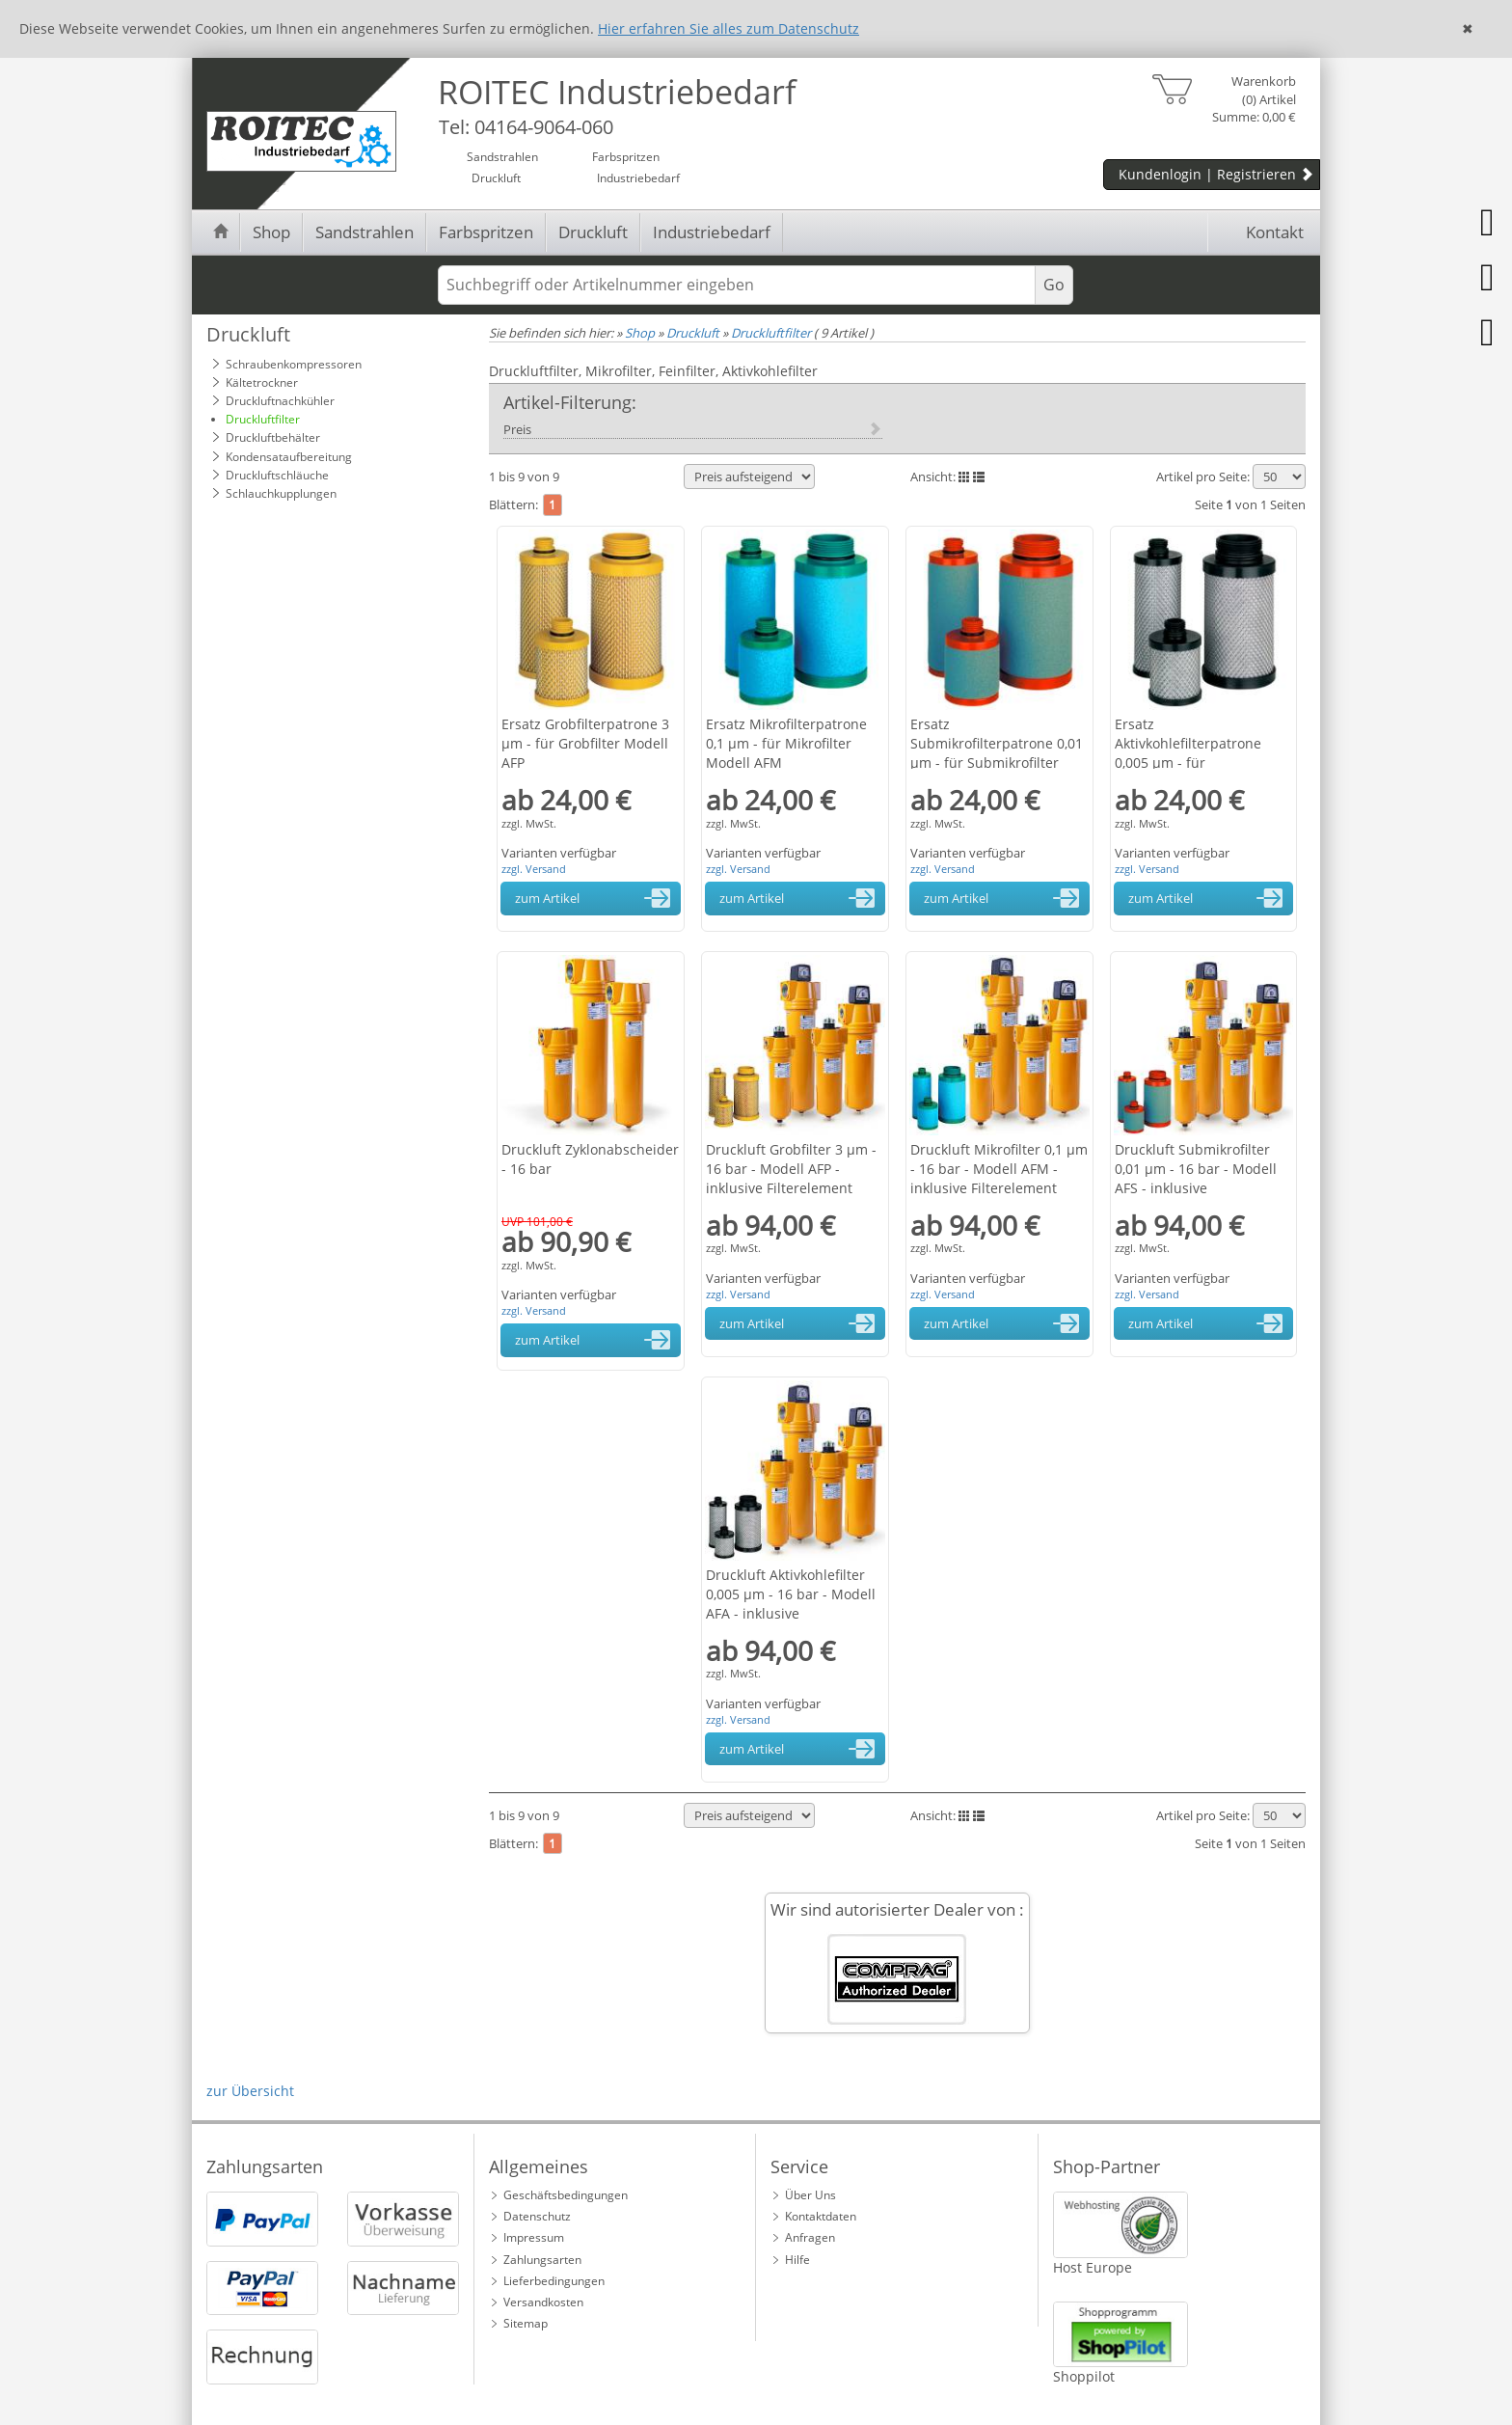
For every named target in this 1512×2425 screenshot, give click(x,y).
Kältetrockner (262, 382)
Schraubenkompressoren (294, 364)
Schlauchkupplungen (281, 493)
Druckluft (593, 232)
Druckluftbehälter (273, 437)
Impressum (533, 2237)
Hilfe (797, 2259)
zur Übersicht (250, 2091)
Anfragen (810, 2237)
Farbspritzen (486, 232)
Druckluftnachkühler (280, 401)
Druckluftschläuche (277, 475)
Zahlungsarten (542, 2259)
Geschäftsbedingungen (565, 2195)
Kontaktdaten (820, 2216)
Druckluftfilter (263, 419)
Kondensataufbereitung (289, 457)
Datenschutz (537, 2216)
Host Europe (1092, 2267)
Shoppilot (1084, 2376)
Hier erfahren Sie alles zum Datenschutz (728, 28)
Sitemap (525, 2323)
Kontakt (1262, 232)
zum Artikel (596, 898)
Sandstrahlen (364, 232)
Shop (271, 232)
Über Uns (810, 2195)
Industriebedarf (711, 232)
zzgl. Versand (533, 868)
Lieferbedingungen (554, 2281)
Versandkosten (543, 2302)
